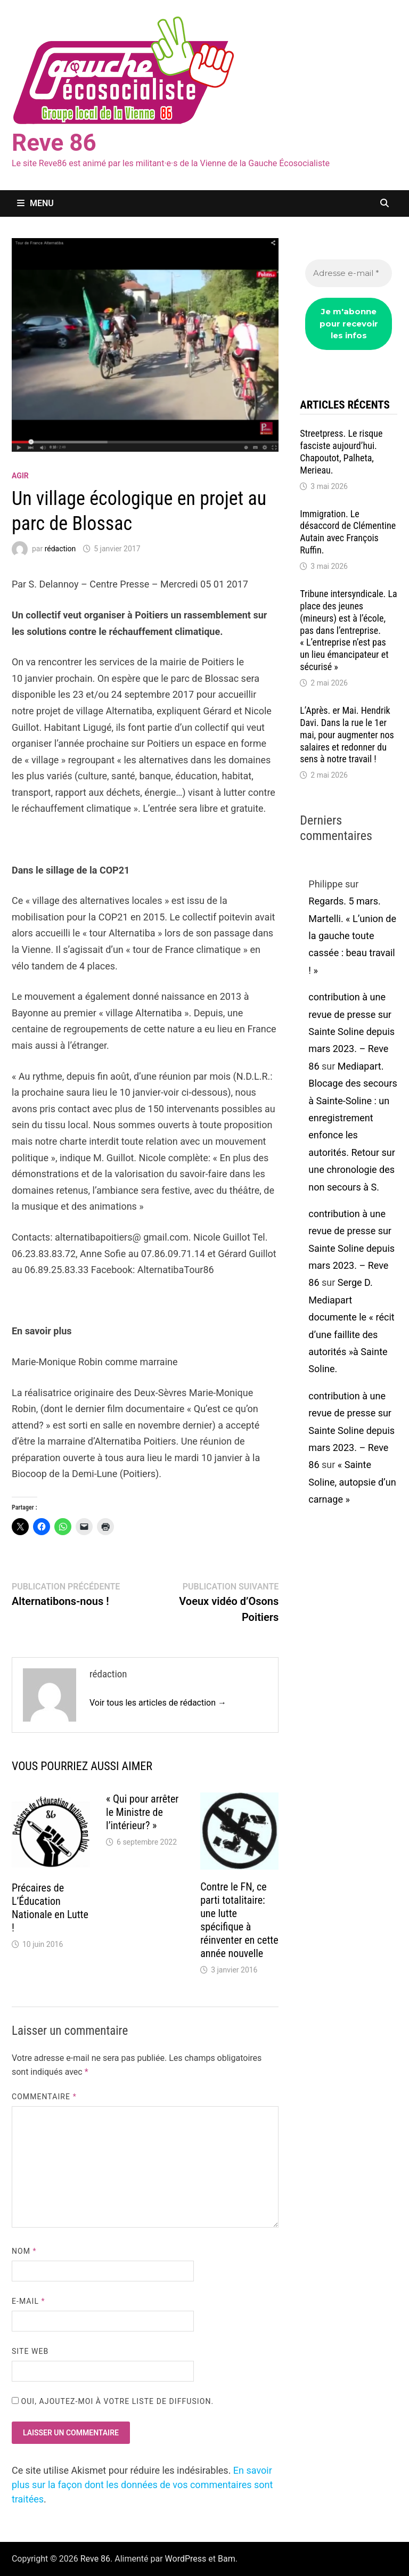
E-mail (28, 2301)
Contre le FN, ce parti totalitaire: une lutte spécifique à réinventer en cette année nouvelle (239, 1920)
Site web (30, 2351)
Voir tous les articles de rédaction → (157, 1703)
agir (20, 475)
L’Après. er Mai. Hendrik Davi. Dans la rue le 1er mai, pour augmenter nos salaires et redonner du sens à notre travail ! (347, 734)
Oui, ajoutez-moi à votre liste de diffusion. (113, 2401)
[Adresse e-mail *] (348, 273)
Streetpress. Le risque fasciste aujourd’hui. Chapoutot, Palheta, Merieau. (341, 452)
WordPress (186, 2559)
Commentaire (44, 2096)
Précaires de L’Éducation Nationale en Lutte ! (50, 1907)
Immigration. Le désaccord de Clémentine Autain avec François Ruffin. (348, 532)
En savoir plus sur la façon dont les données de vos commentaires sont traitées (142, 2485)
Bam (226, 2559)
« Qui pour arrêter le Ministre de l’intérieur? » (142, 1812)
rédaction (60, 548)
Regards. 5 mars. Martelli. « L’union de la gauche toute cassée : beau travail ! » (352, 935)
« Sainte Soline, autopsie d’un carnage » (352, 1482)
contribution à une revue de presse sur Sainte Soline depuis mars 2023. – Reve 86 (351, 1031)
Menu (35, 203)
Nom (24, 2251)
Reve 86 (54, 143)
